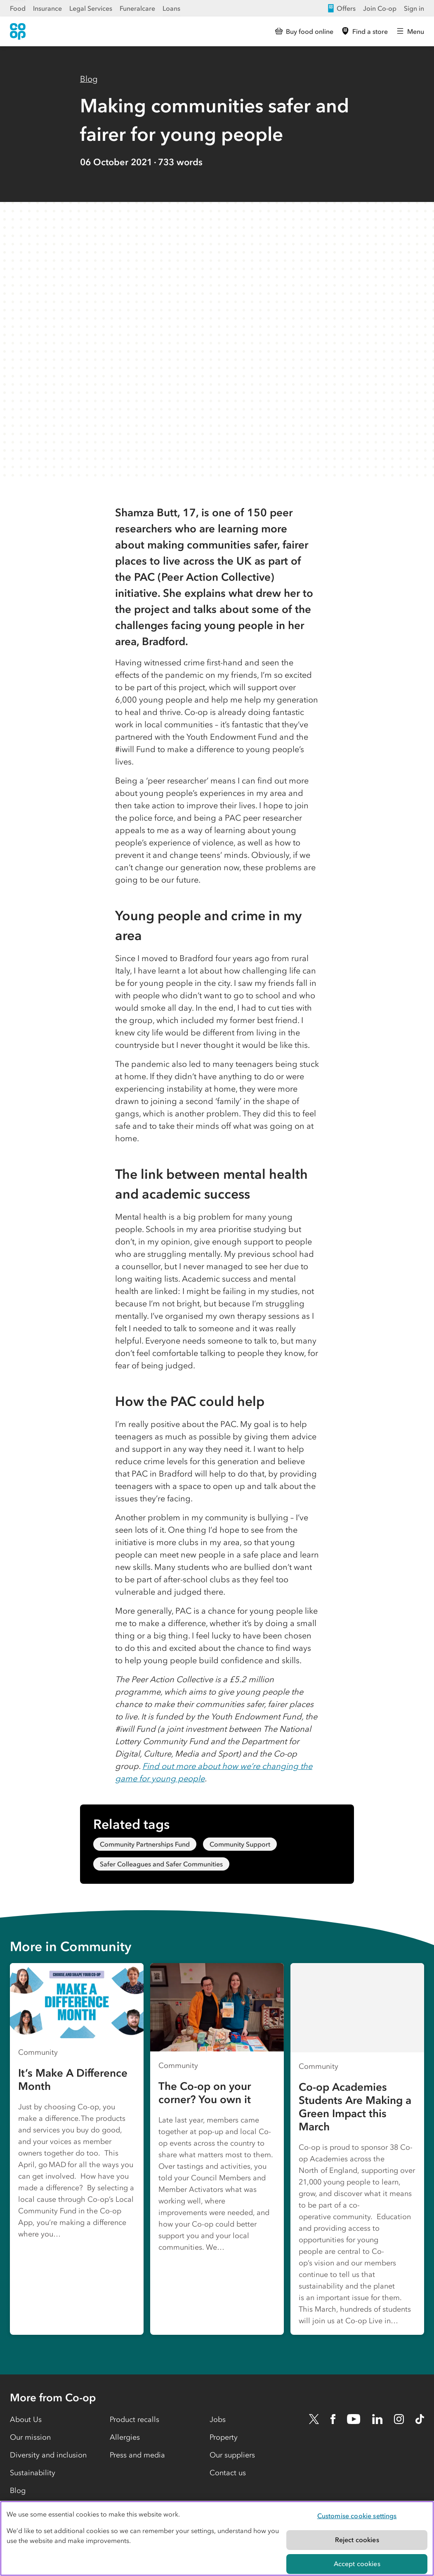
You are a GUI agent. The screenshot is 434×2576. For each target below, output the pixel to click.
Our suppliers (232, 2455)
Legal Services (90, 8)
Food (18, 8)
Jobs (218, 2419)
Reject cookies (357, 2540)
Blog (89, 79)
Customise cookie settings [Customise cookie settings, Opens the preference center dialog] (357, 2516)
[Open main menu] (410, 31)
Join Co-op (379, 8)
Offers (341, 8)
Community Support (240, 1844)
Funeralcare (137, 8)
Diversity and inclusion (48, 2455)
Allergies (125, 2437)
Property (224, 2437)
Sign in (414, 8)
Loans (171, 8)
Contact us (228, 2472)
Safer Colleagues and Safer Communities (161, 1864)
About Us (26, 2419)
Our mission (30, 2437)
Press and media (137, 2455)
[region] (217, 2538)
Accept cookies (357, 2563)
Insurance (47, 8)
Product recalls (134, 2419)
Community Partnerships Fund (145, 1844)
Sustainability (32, 2472)
